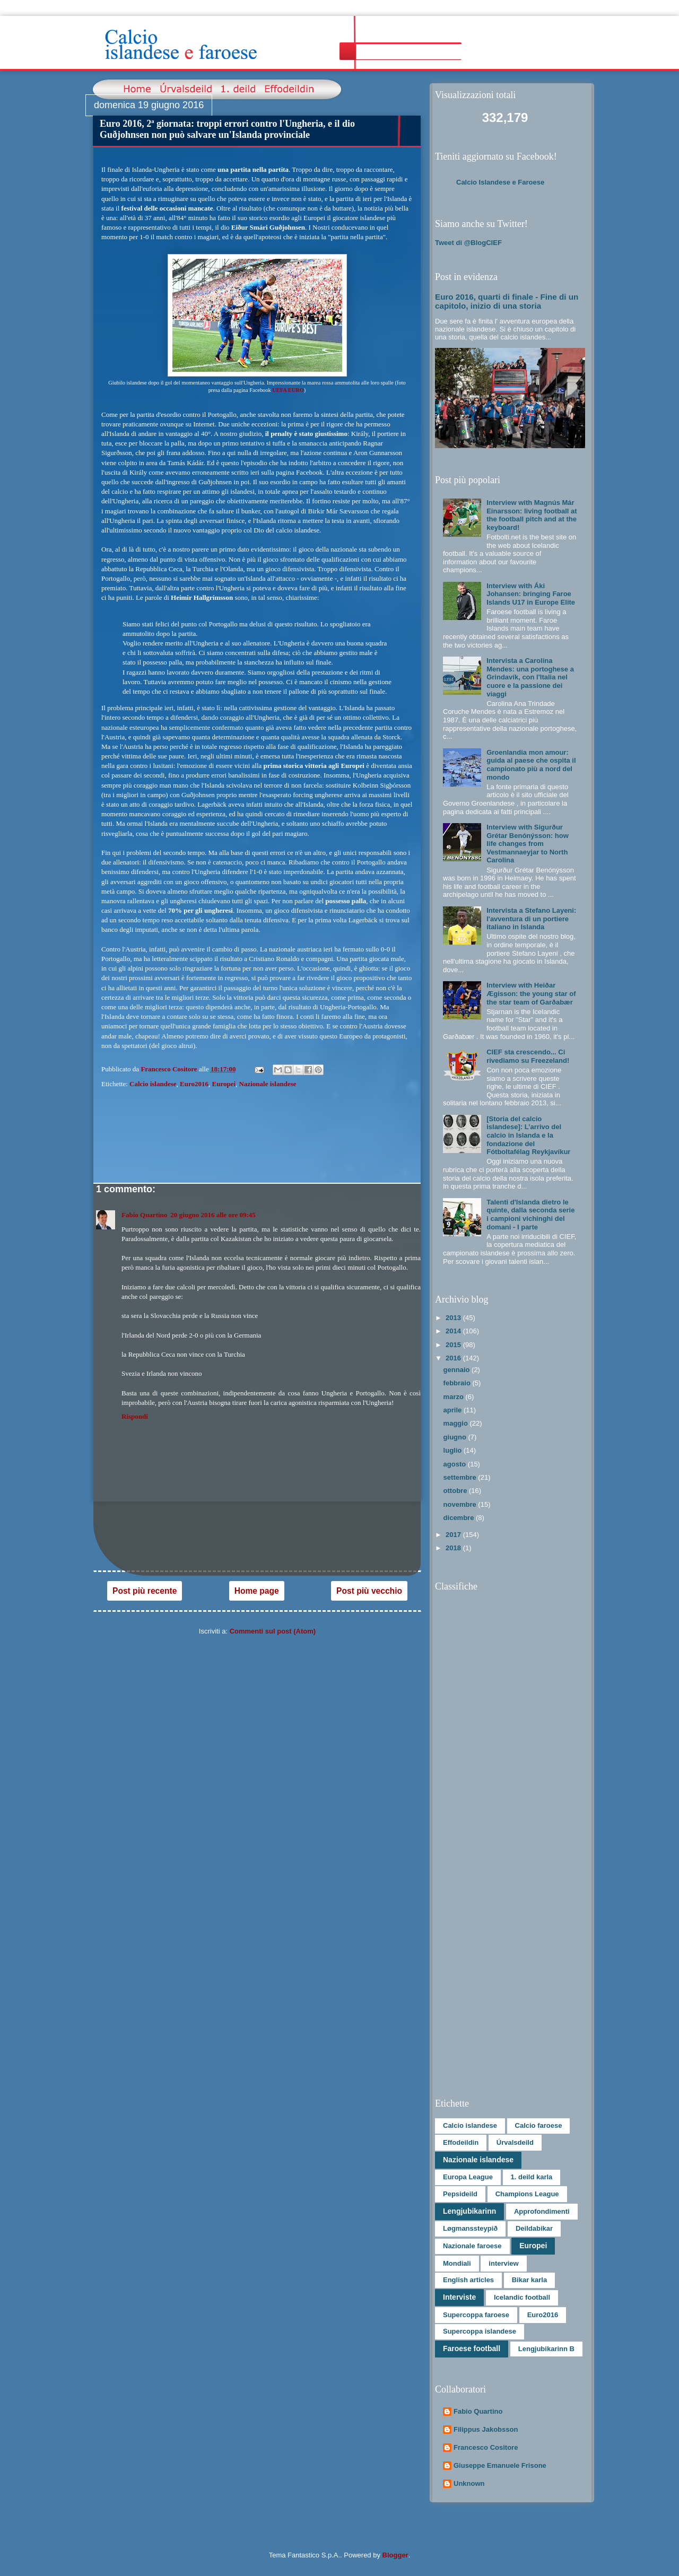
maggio (456, 1423)
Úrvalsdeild (515, 2142)
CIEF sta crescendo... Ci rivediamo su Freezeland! (527, 1056)
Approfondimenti (542, 2211)
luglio (453, 1450)
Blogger (395, 2555)
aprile (453, 1410)
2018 (454, 1548)
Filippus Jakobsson (486, 2429)
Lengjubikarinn (469, 2211)
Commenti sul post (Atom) (273, 1631)
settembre (460, 1477)
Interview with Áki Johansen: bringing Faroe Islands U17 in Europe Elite (530, 594)
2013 (454, 1318)
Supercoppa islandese (479, 2331)
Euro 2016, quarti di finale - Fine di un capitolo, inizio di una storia (506, 301)
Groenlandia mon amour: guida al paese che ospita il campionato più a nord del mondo (531, 764)
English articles (468, 2280)
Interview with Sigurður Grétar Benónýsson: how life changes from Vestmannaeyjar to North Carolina (527, 843)
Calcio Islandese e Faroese (500, 182)
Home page (256, 1590)
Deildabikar (534, 2228)
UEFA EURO (288, 390)
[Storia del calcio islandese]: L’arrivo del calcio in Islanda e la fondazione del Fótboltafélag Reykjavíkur (528, 1135)
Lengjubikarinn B (546, 2349)
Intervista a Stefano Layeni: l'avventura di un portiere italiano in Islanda (531, 918)
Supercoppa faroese (476, 2315)
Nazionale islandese (268, 1084)
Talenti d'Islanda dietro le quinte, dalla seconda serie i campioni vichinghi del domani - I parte (530, 1214)
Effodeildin (460, 2142)
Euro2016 (194, 1084)
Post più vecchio (369, 1590)
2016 (454, 1358)
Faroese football (471, 2348)
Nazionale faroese (472, 2246)
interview (503, 2263)
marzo (454, 1397)
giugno (455, 1437)
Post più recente (144, 1590)
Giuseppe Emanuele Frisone (500, 2465)
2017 (454, 1535)
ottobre (456, 1491)
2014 (454, 1331)
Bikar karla (529, 2280)
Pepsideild (460, 2194)
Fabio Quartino (144, 1215)
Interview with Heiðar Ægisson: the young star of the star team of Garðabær (531, 993)
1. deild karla (532, 2177)
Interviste (459, 2297)
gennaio (457, 1370)
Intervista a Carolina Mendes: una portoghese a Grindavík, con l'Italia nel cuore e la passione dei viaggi (530, 677)
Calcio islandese (152, 1084)
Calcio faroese (538, 2125)
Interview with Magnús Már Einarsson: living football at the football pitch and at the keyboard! (531, 515)
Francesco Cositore (486, 2447)
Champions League (527, 2194)
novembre (460, 1504)
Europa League (468, 2177)
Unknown (469, 2483)
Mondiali (457, 2263)
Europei (224, 1084)
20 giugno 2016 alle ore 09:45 (212, 1215)
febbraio (458, 1383)
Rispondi (134, 1416)
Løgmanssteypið (470, 2228)
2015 (454, 1345)
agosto (455, 1464)
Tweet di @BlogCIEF (468, 243)
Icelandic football (522, 2297)
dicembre (459, 1518)
